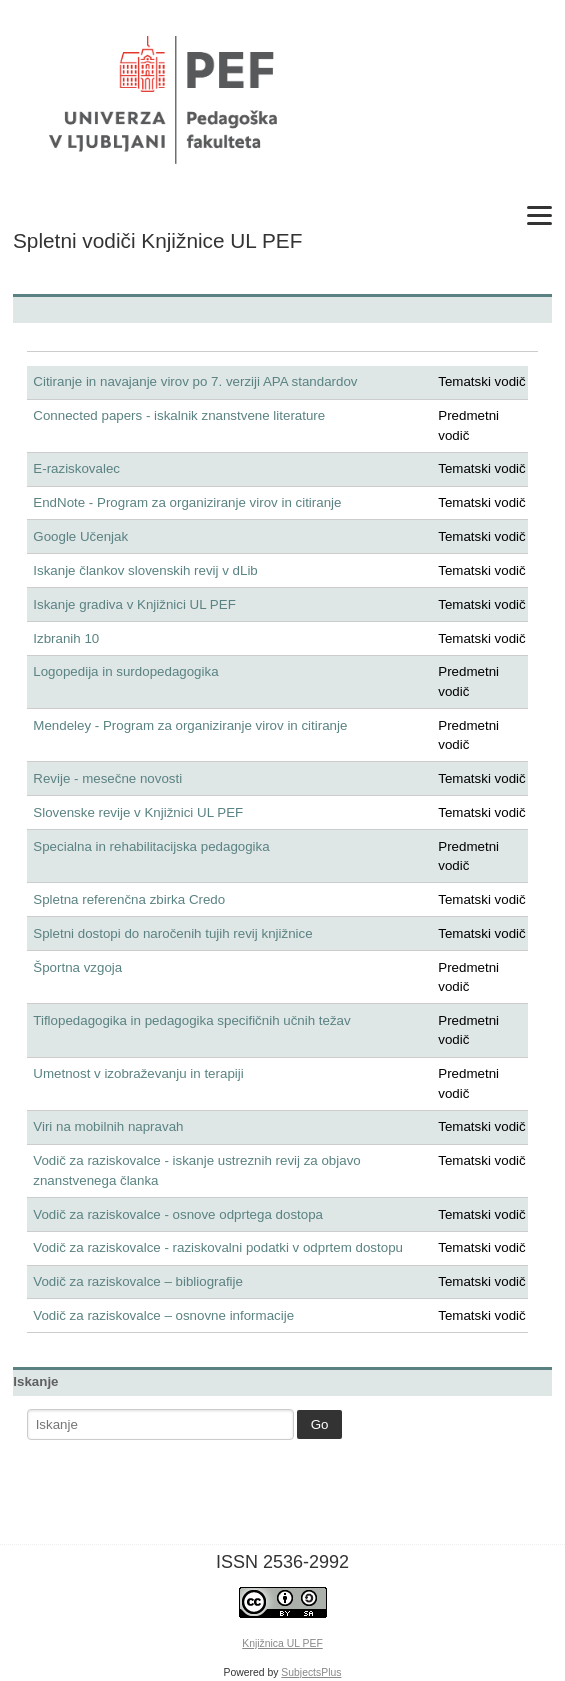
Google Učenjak (80, 536)
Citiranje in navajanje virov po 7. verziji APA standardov (195, 381)
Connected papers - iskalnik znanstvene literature (179, 415)
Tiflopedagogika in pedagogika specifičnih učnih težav (191, 1020)
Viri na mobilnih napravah (108, 1126)
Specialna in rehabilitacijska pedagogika (151, 846)
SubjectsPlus (311, 1672)
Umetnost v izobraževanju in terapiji (138, 1073)
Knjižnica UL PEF (282, 1643)
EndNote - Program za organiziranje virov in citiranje (187, 502)
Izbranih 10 (66, 638)
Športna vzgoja (77, 967)
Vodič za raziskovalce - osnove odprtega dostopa (178, 1214)
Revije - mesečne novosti (107, 778)
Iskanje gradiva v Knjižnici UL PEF (134, 604)
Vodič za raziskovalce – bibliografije (138, 1281)
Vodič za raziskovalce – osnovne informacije (163, 1315)
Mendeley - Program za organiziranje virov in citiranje (190, 725)
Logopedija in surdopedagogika (125, 671)
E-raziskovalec (76, 468)
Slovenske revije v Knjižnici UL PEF (138, 812)
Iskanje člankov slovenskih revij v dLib (145, 570)
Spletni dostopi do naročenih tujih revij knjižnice (172, 933)
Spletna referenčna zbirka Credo (129, 899)
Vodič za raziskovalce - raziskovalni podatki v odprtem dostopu (218, 1247)
